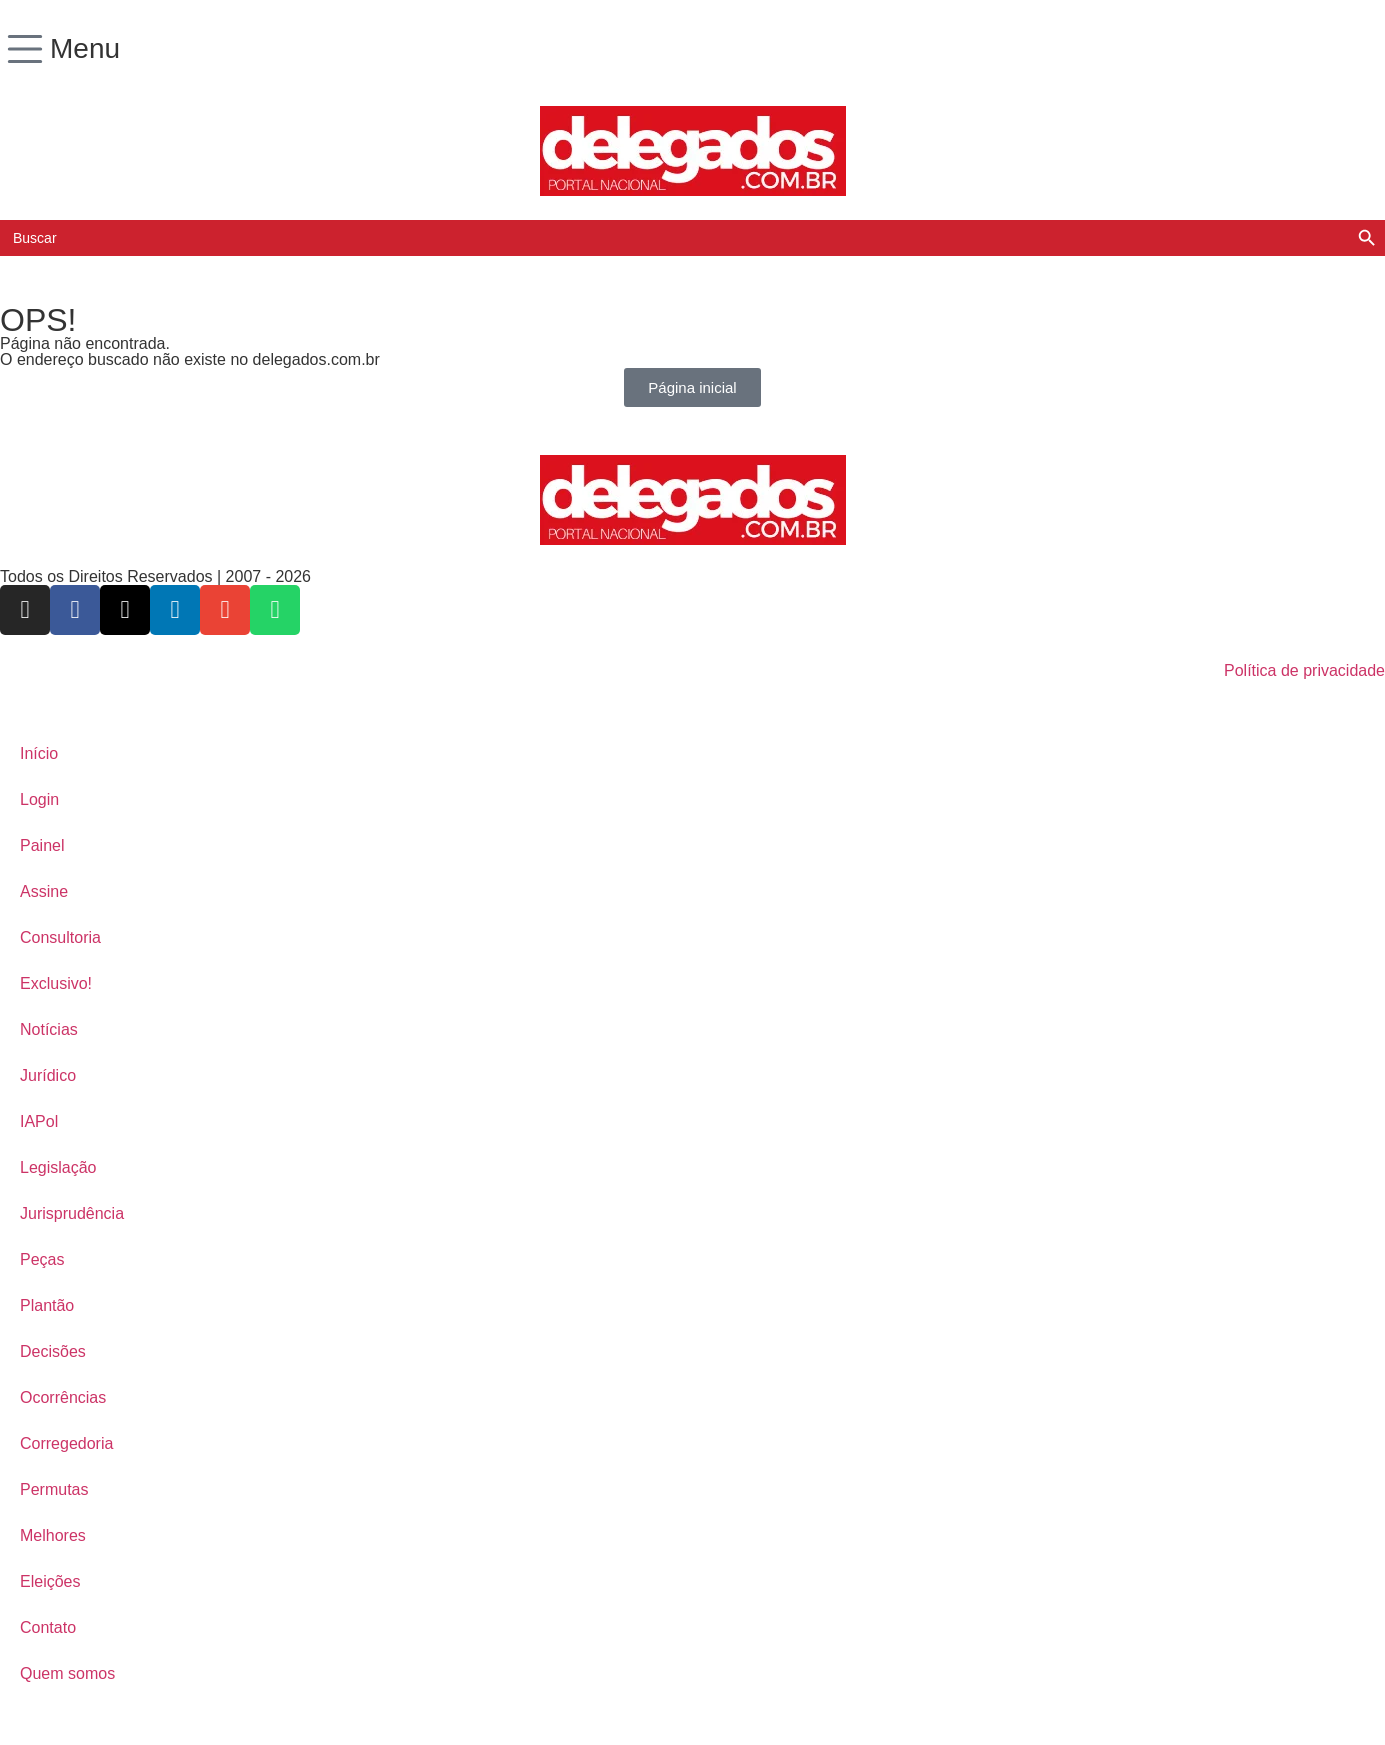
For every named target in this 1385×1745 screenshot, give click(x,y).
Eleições (50, 1581)
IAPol (39, 1121)
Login (39, 799)
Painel (42, 845)
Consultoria (60, 937)
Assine (44, 891)
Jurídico (48, 1075)
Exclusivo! (56, 983)
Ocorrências (63, 1397)
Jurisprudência (72, 1213)
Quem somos (67, 1673)
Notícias (49, 1029)
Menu (85, 48)
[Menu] (25, 49)
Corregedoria (66, 1443)
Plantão (47, 1305)
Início (39, 753)
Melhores (53, 1535)
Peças (42, 1259)
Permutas (54, 1489)
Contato (48, 1627)
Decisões (53, 1351)
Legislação (58, 1167)
